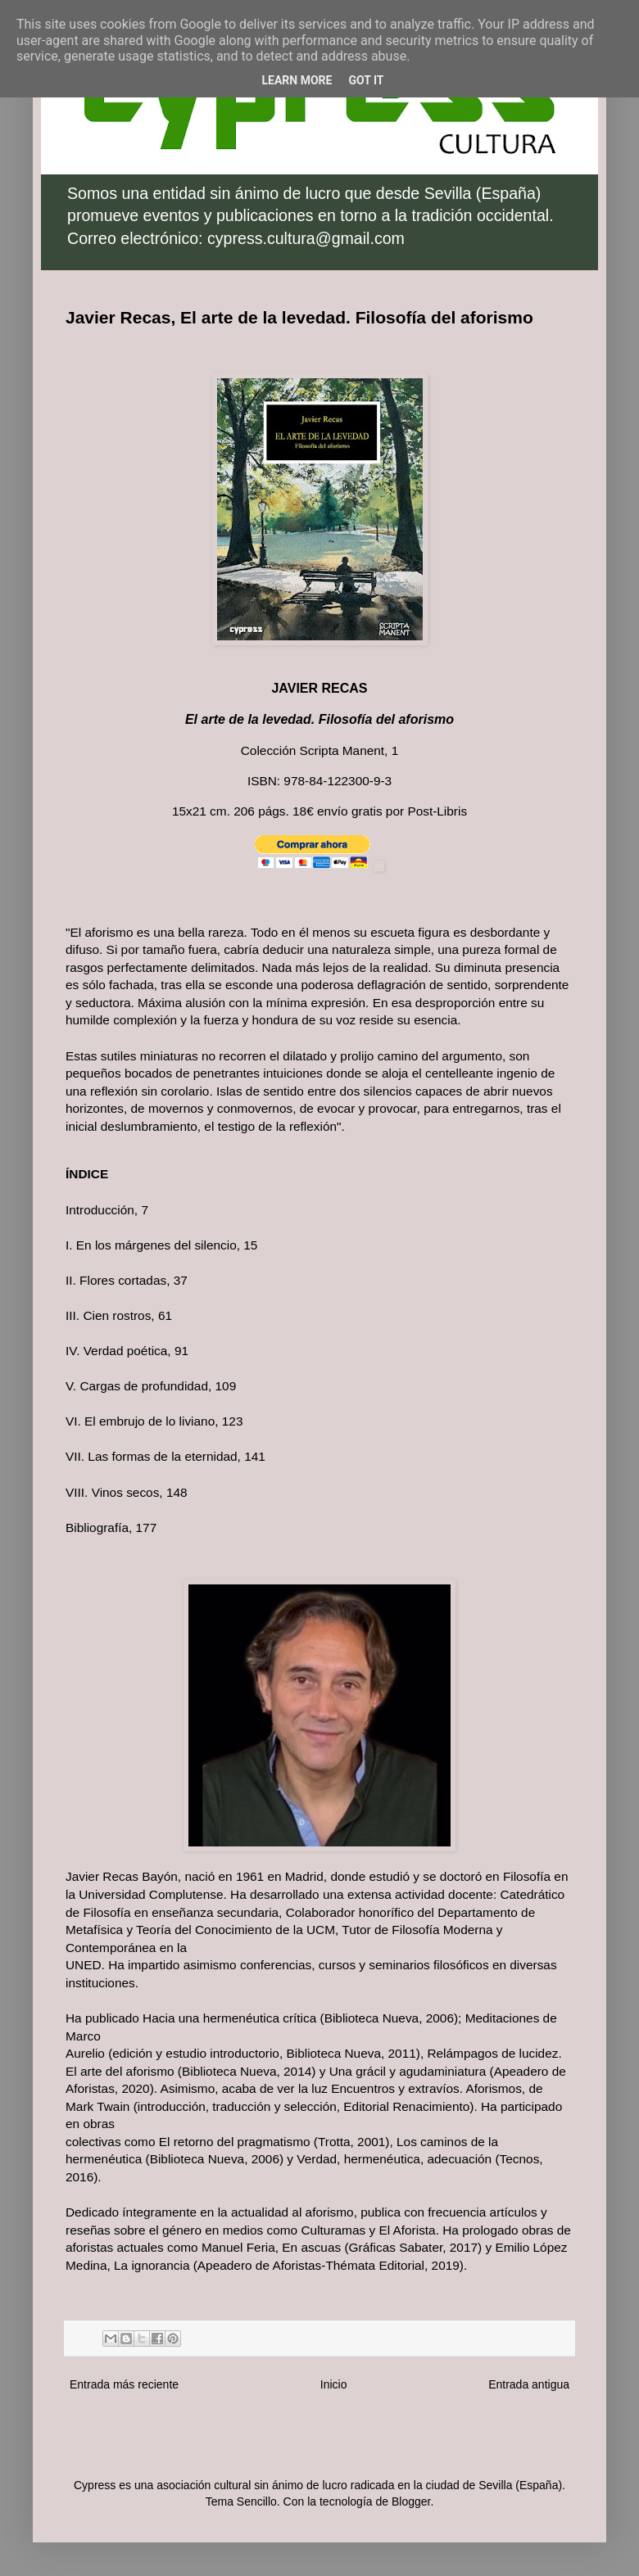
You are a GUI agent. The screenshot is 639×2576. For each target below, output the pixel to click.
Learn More (296, 80)
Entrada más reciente (124, 2384)
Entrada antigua (528, 2384)
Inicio (333, 2384)
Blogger (411, 2501)
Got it (365, 80)
